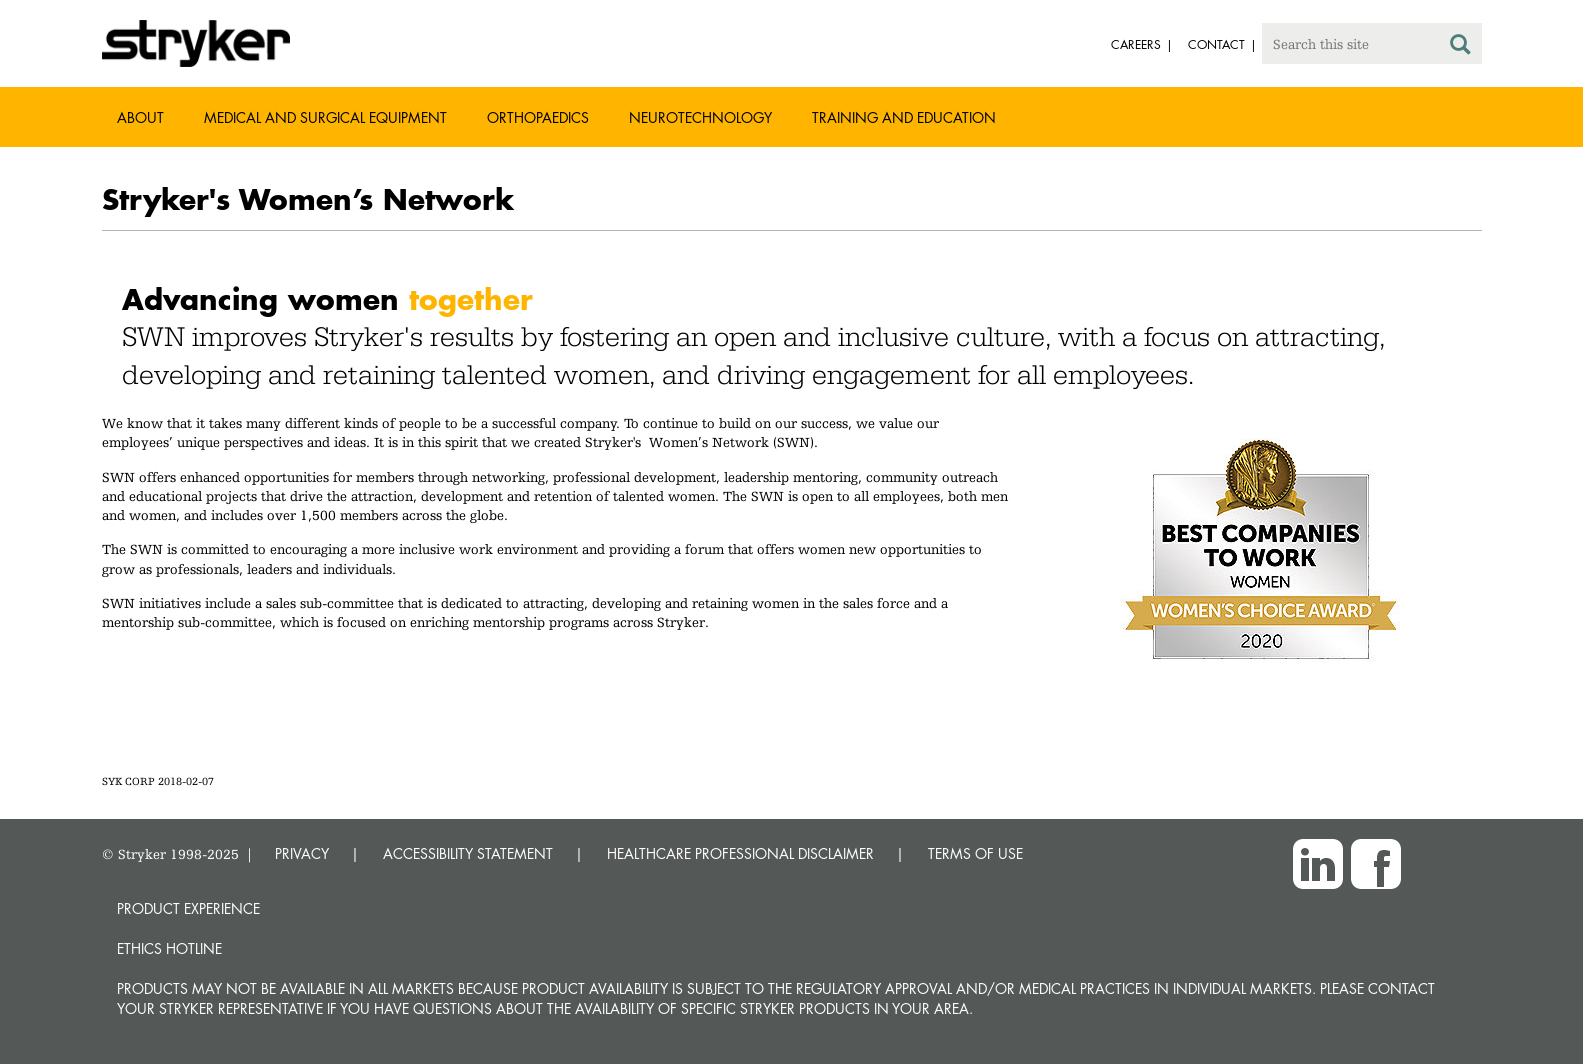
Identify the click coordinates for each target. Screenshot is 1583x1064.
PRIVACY (302, 853)
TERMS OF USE (975, 853)
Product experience (188, 908)
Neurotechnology (700, 117)
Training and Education (904, 117)
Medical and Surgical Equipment (325, 117)
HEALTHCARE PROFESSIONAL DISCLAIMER (740, 853)
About (140, 117)
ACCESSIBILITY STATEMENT (468, 853)
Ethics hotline (169, 948)
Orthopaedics (538, 117)
